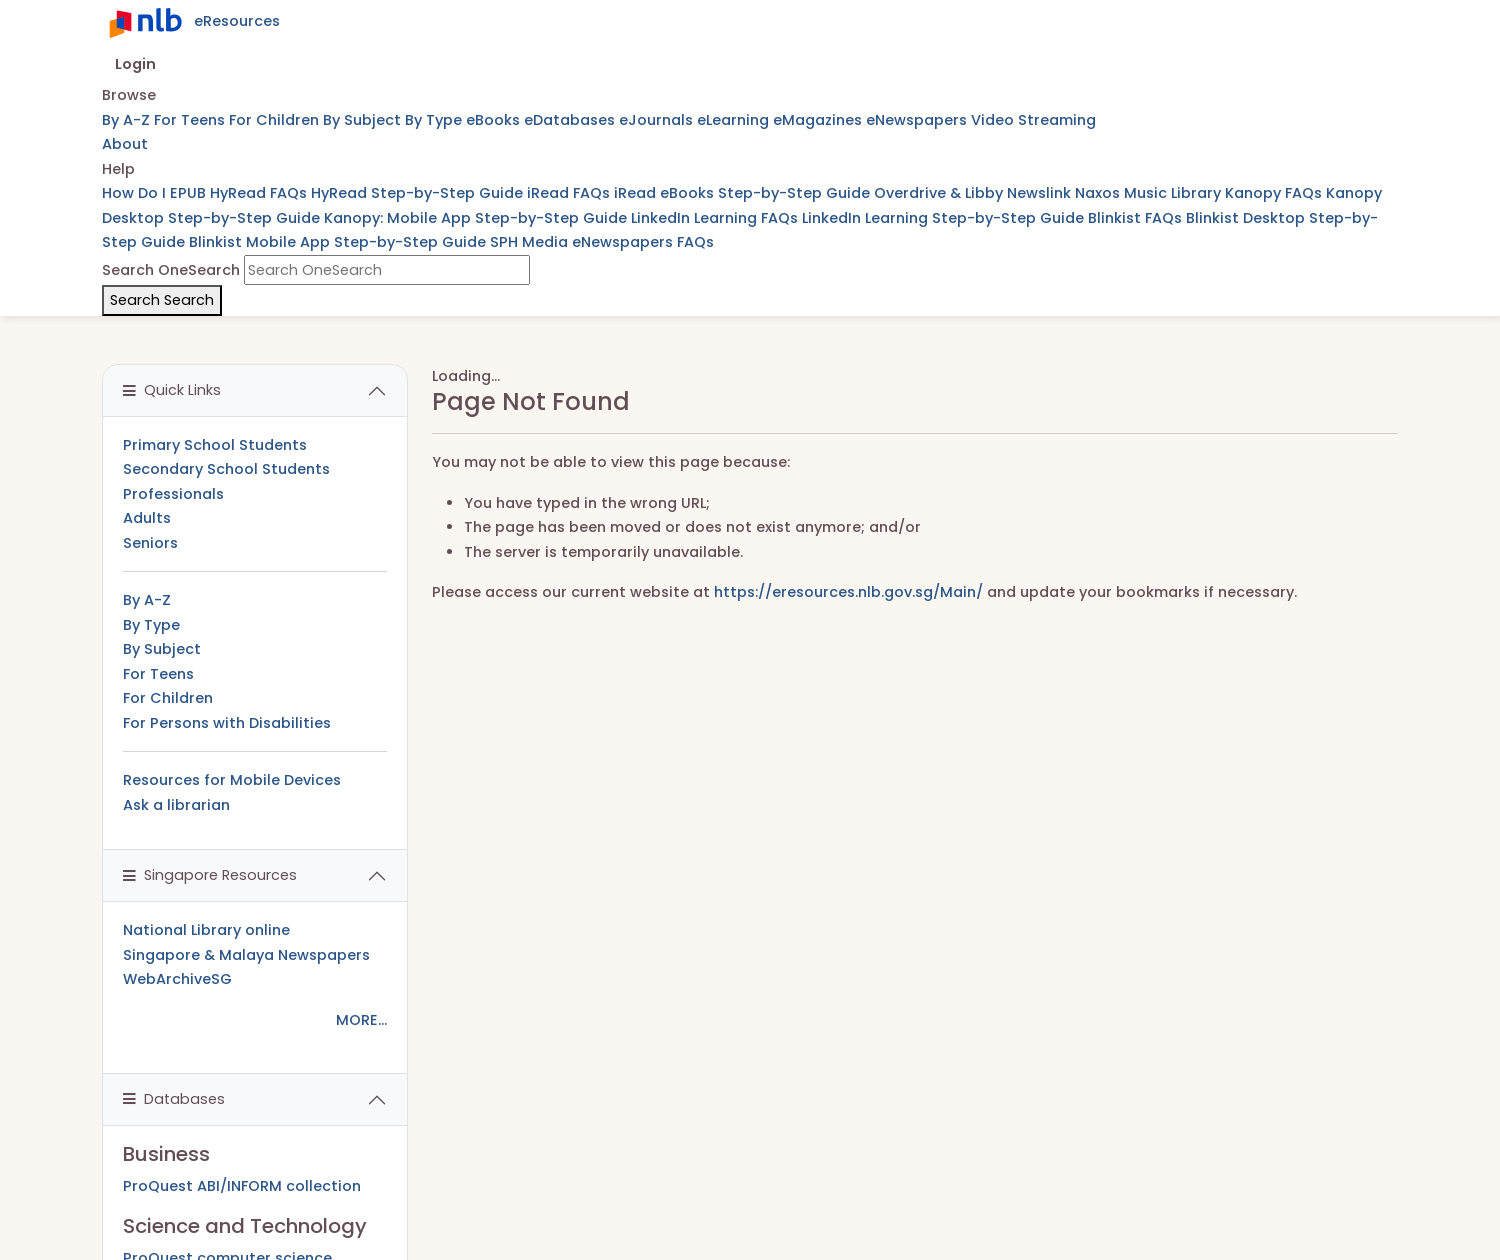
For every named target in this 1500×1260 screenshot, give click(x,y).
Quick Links (172, 390)
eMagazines (819, 120)
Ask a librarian (176, 805)
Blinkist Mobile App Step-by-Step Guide (339, 242)
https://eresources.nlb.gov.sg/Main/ (848, 592)
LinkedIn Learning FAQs (716, 218)
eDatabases (571, 120)
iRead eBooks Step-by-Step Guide (744, 193)
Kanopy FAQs (1275, 193)
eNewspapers (918, 120)
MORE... (361, 1020)
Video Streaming (1033, 120)
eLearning (735, 120)
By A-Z (128, 120)
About (125, 144)
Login (135, 64)
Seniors (150, 543)
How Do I (136, 193)
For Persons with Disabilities (227, 723)
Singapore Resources (210, 875)
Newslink (1041, 193)
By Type (435, 120)
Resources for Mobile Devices (232, 780)
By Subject (364, 120)
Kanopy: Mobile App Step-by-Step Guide (477, 218)
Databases (174, 1099)
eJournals (658, 120)
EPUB (190, 193)
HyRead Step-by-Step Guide (419, 193)
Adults (147, 518)
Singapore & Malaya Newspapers (246, 955)
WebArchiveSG (177, 979)
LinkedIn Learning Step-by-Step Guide (945, 218)
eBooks (495, 120)
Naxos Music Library (1150, 193)
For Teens (191, 120)
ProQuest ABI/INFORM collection (242, 1186)
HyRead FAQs (260, 193)
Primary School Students (215, 445)
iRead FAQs (570, 193)
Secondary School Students (226, 469)
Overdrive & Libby (940, 193)
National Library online (206, 930)
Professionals (173, 494)
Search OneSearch (171, 270)
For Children (276, 120)
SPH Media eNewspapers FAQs (602, 242)
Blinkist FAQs (1137, 218)
